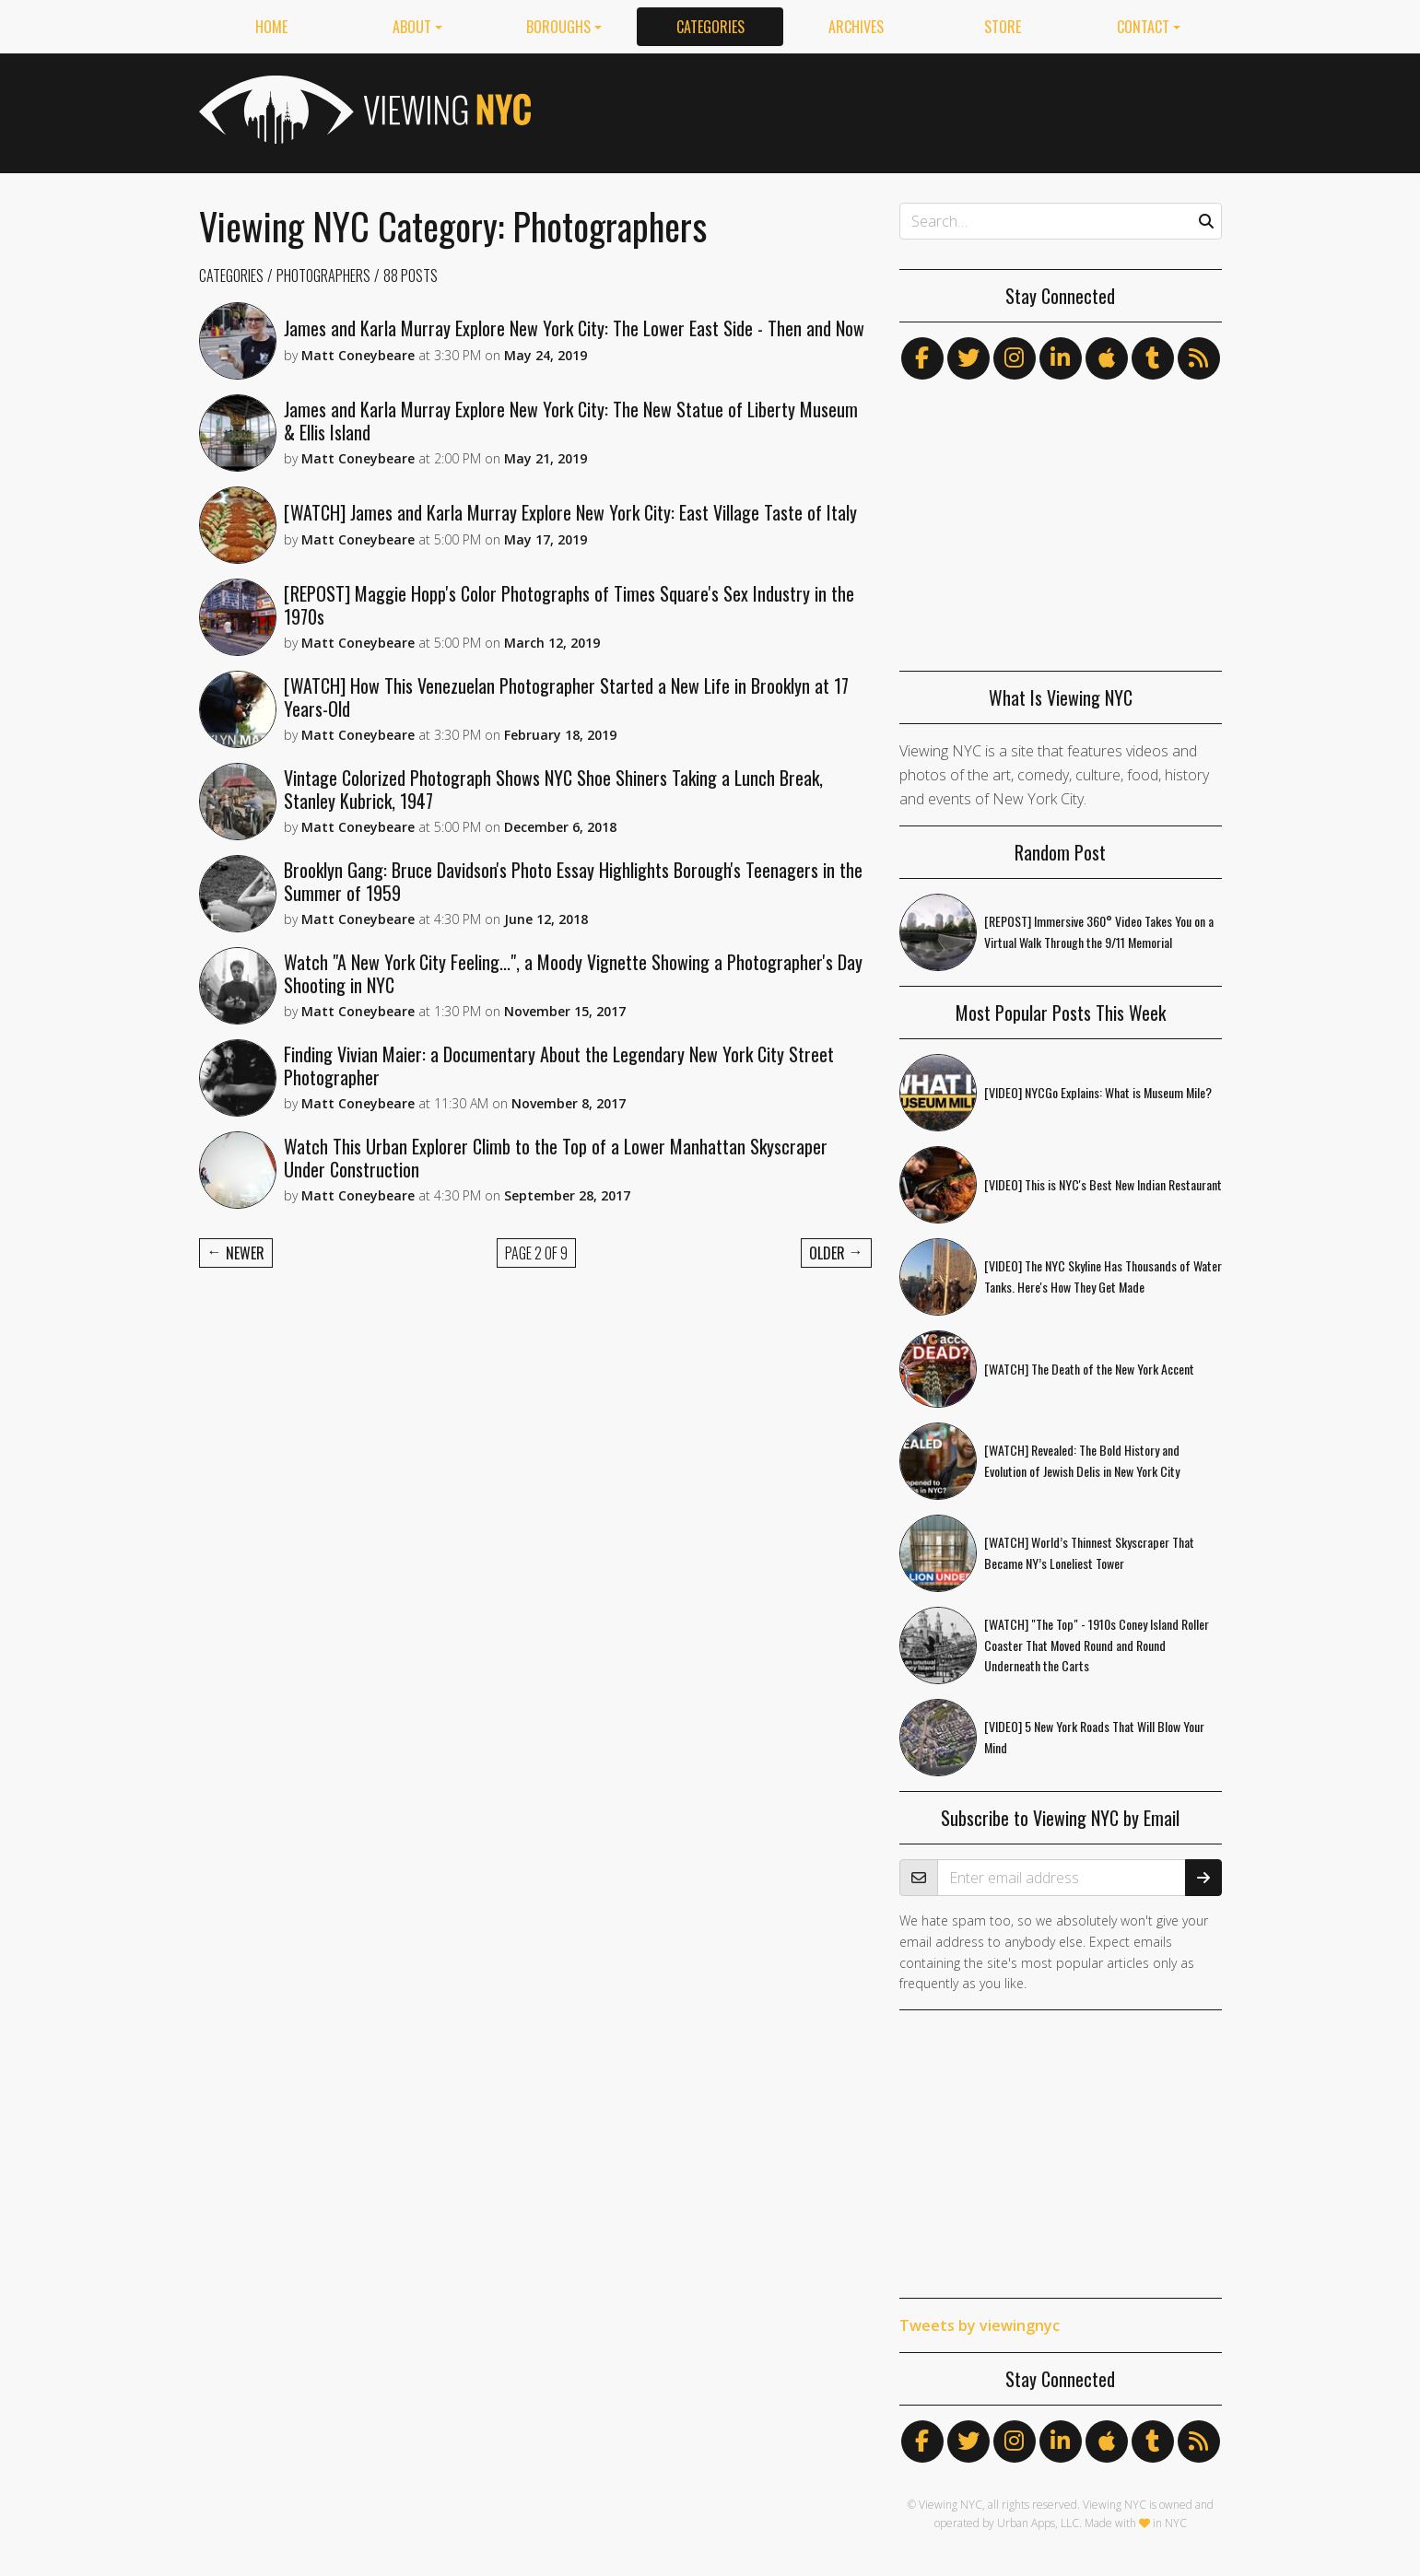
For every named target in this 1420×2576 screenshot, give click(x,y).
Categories (710, 27)
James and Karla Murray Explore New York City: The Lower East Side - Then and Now (574, 328)
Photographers (323, 275)
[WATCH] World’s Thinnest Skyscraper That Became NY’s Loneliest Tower (1089, 1552)
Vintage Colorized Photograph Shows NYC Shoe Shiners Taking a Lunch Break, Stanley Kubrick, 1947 (553, 789)
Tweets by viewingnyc (979, 2325)
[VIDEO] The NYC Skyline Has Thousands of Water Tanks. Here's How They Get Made (1103, 1276)
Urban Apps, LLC (1038, 2523)
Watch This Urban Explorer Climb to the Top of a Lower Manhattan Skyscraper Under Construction (555, 1157)
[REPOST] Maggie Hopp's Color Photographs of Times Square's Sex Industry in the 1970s (569, 605)
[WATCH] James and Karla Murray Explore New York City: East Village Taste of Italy (570, 512)
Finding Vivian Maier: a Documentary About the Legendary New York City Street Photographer (559, 1065)
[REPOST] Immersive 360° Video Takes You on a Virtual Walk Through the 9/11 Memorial (1099, 931)
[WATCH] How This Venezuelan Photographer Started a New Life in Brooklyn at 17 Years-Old (566, 697)
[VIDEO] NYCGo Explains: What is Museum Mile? (1098, 1092)
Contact (1143, 27)
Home (271, 27)
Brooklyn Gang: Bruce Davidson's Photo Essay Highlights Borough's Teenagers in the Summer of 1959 (573, 881)
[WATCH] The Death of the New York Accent (1089, 1368)
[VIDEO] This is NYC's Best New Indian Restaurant (1103, 1184)
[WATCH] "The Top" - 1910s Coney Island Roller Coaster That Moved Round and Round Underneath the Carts (1096, 1645)
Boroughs (558, 27)
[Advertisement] (886, 109)
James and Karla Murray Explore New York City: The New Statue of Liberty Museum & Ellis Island (571, 420)
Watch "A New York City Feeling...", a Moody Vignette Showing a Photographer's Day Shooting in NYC (573, 973)
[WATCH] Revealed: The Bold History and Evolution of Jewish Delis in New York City (1081, 1460)
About (412, 27)
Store (1002, 27)
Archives (856, 27)
